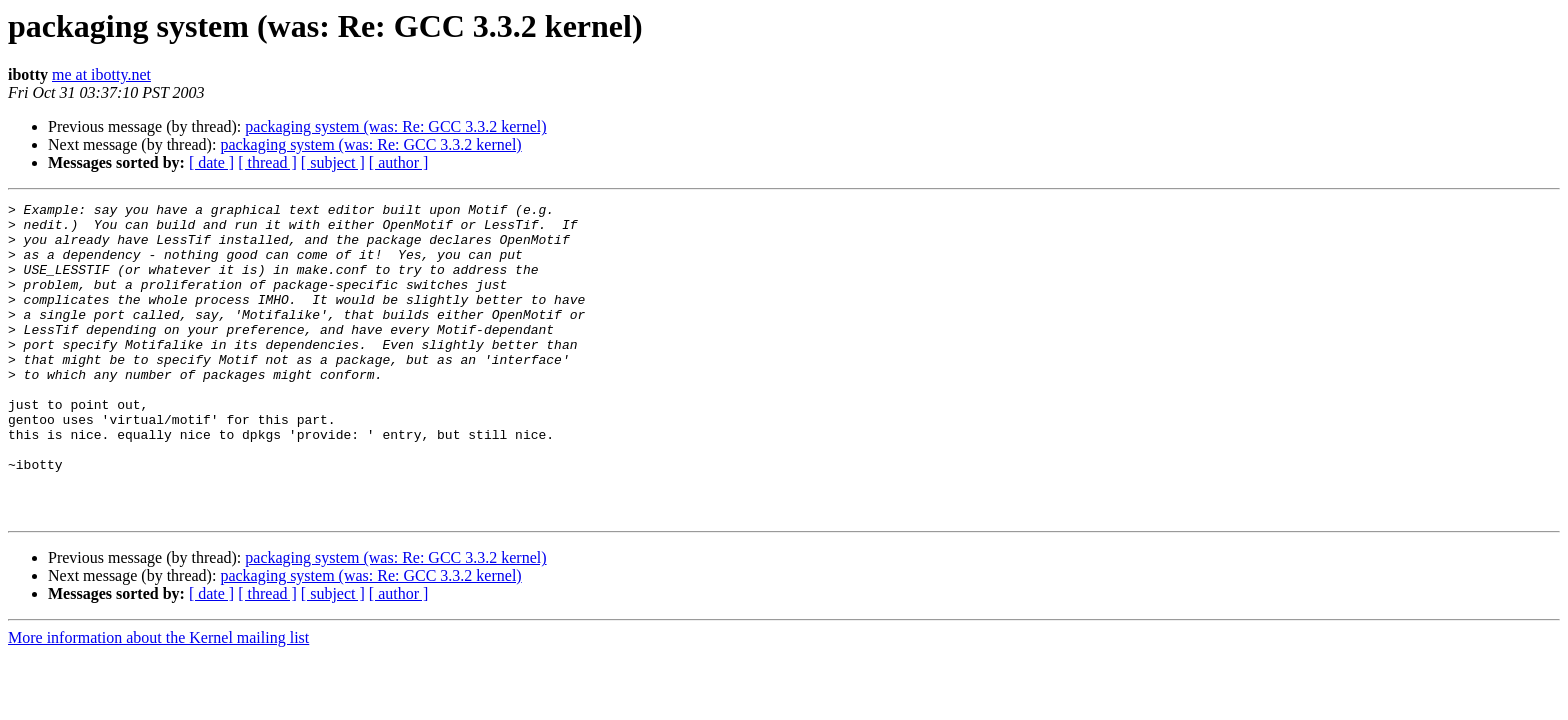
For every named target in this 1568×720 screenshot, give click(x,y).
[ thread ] (267, 162)
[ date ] (211, 162)
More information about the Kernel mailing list (158, 700)
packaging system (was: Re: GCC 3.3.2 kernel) (395, 126)
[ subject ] (333, 162)
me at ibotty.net (101, 74)
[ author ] (399, 162)
